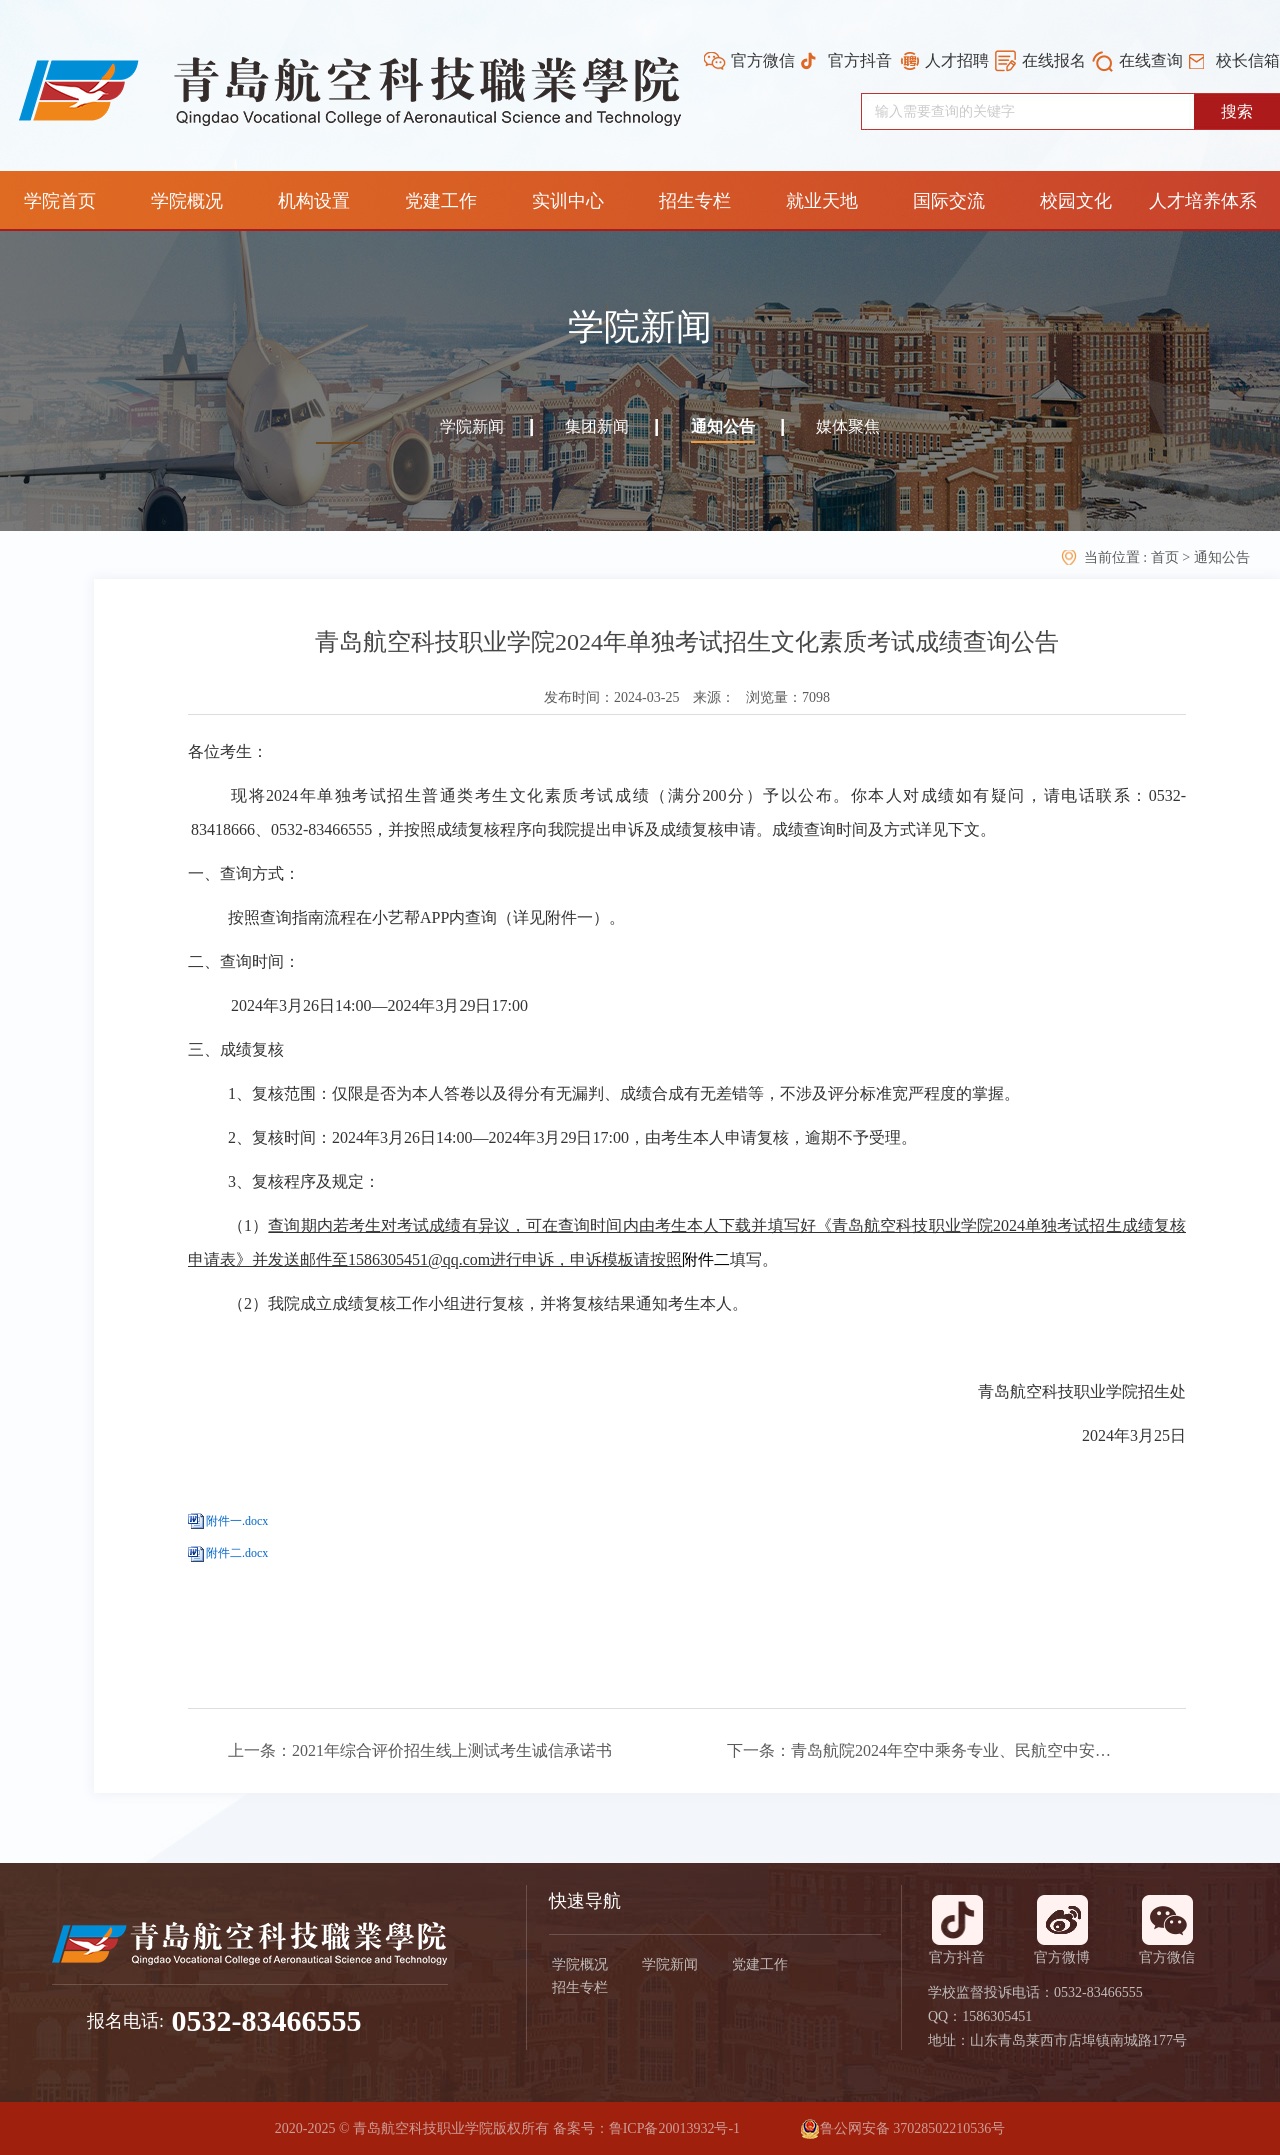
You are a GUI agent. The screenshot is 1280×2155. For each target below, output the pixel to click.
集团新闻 (597, 426)
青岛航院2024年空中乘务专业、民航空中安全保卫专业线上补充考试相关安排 (951, 1750)
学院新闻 (472, 426)
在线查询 (1151, 60)
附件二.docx (237, 1553)
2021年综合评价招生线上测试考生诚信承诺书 (452, 1750)
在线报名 (1054, 60)
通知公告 (723, 426)
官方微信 (763, 60)
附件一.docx (237, 1521)
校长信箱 (1248, 60)
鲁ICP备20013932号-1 (674, 2128)
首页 (1167, 557)
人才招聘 (957, 60)
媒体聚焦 (848, 426)
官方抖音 (860, 60)
